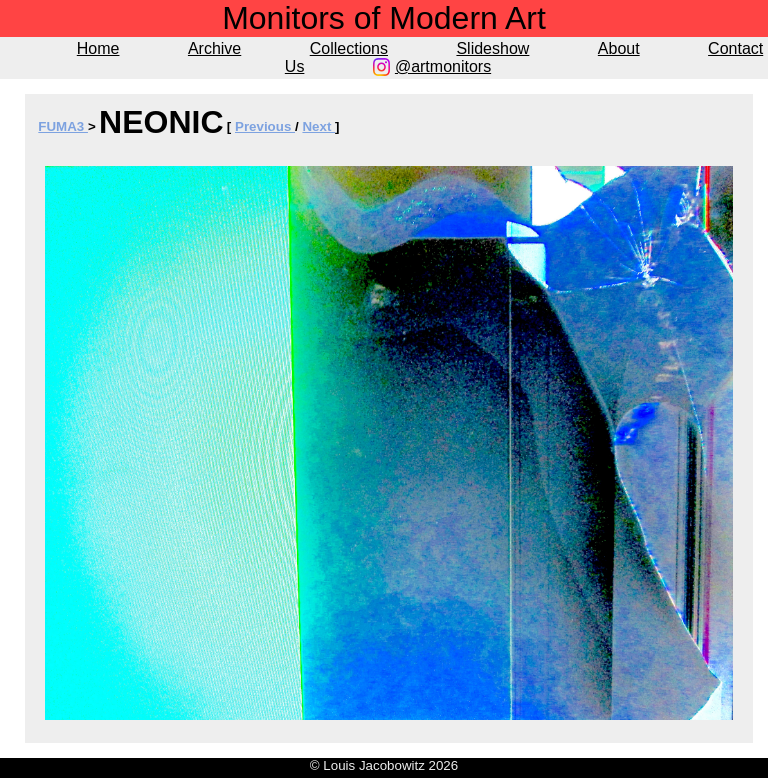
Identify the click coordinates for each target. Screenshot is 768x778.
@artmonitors (443, 66)
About (619, 48)
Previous (265, 126)
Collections (349, 48)
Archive (214, 48)
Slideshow (492, 48)
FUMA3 (63, 126)
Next (318, 126)
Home (98, 48)
